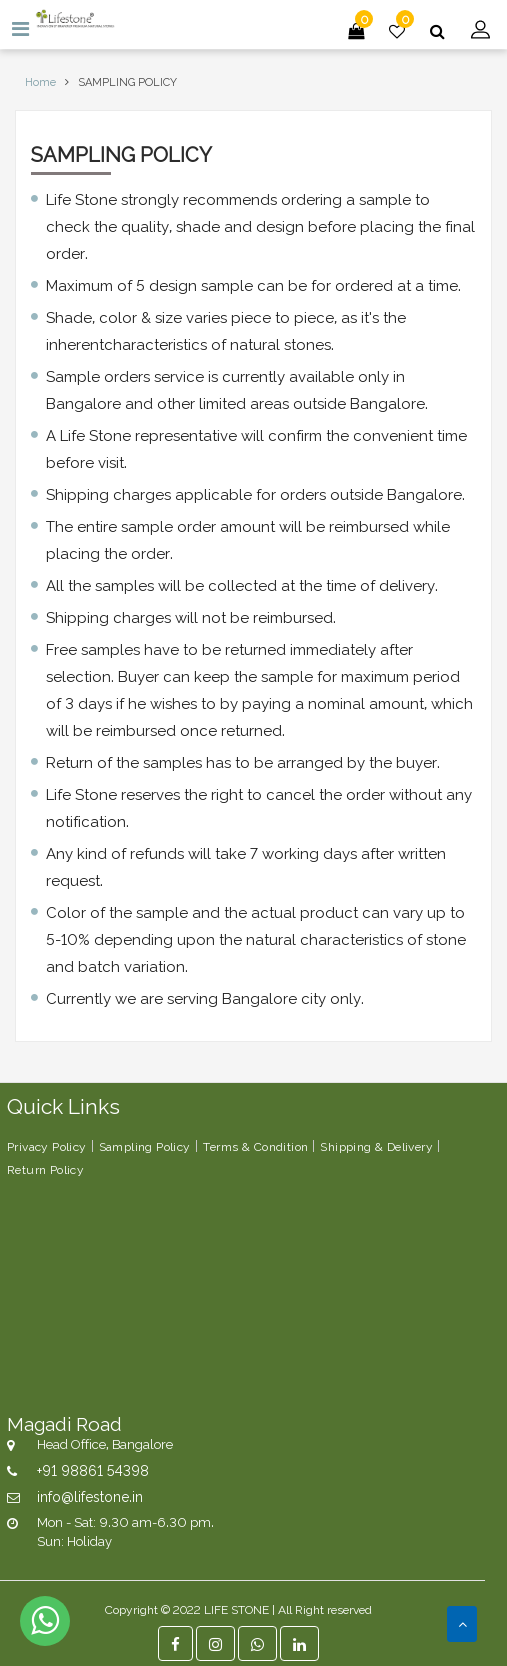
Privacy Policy (47, 1145)
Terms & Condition (256, 1145)
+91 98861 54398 (93, 1469)
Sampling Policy (145, 1145)
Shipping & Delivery (376, 1145)
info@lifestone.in (90, 1495)
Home (40, 81)
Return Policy (45, 1168)
